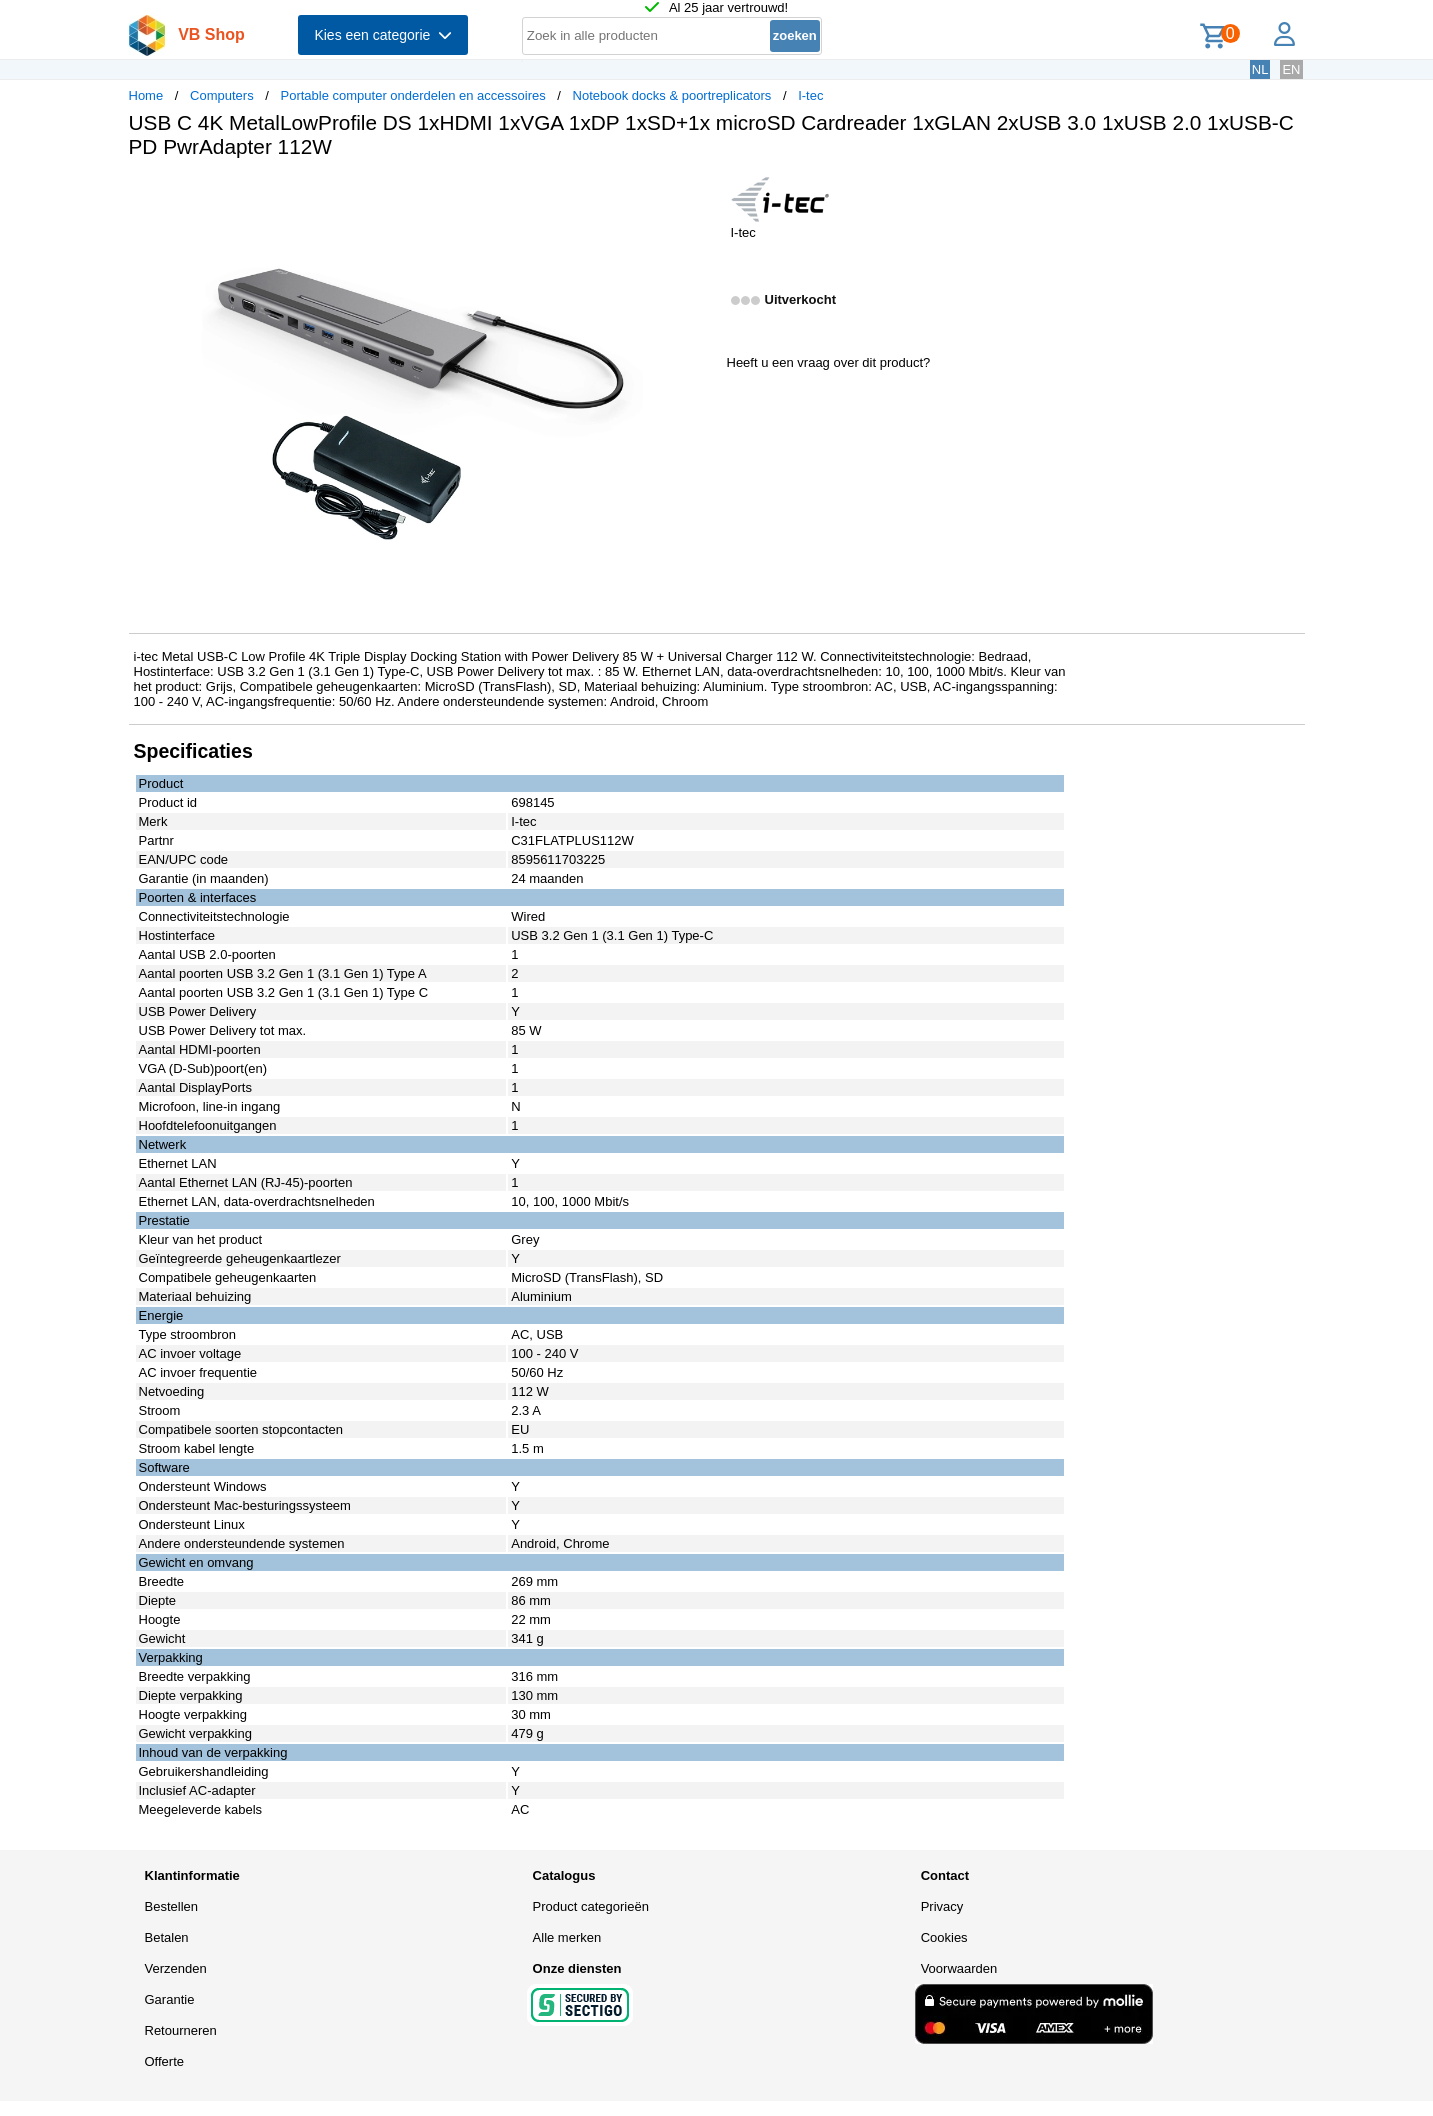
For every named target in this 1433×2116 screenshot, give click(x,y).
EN (1291, 69)
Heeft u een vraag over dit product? (829, 362)
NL (1260, 69)
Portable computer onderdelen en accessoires (412, 95)
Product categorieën (591, 1906)
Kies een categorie (383, 35)
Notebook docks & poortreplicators (672, 95)
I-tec (810, 95)
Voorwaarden (959, 1968)
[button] (699, 195)
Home (146, 95)
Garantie (170, 1999)
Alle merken (567, 1937)
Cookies (944, 1937)
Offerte (165, 2061)
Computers (222, 95)
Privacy (942, 1906)
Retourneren (181, 2030)
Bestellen (171, 1906)
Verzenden (176, 1968)
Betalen (167, 1937)
